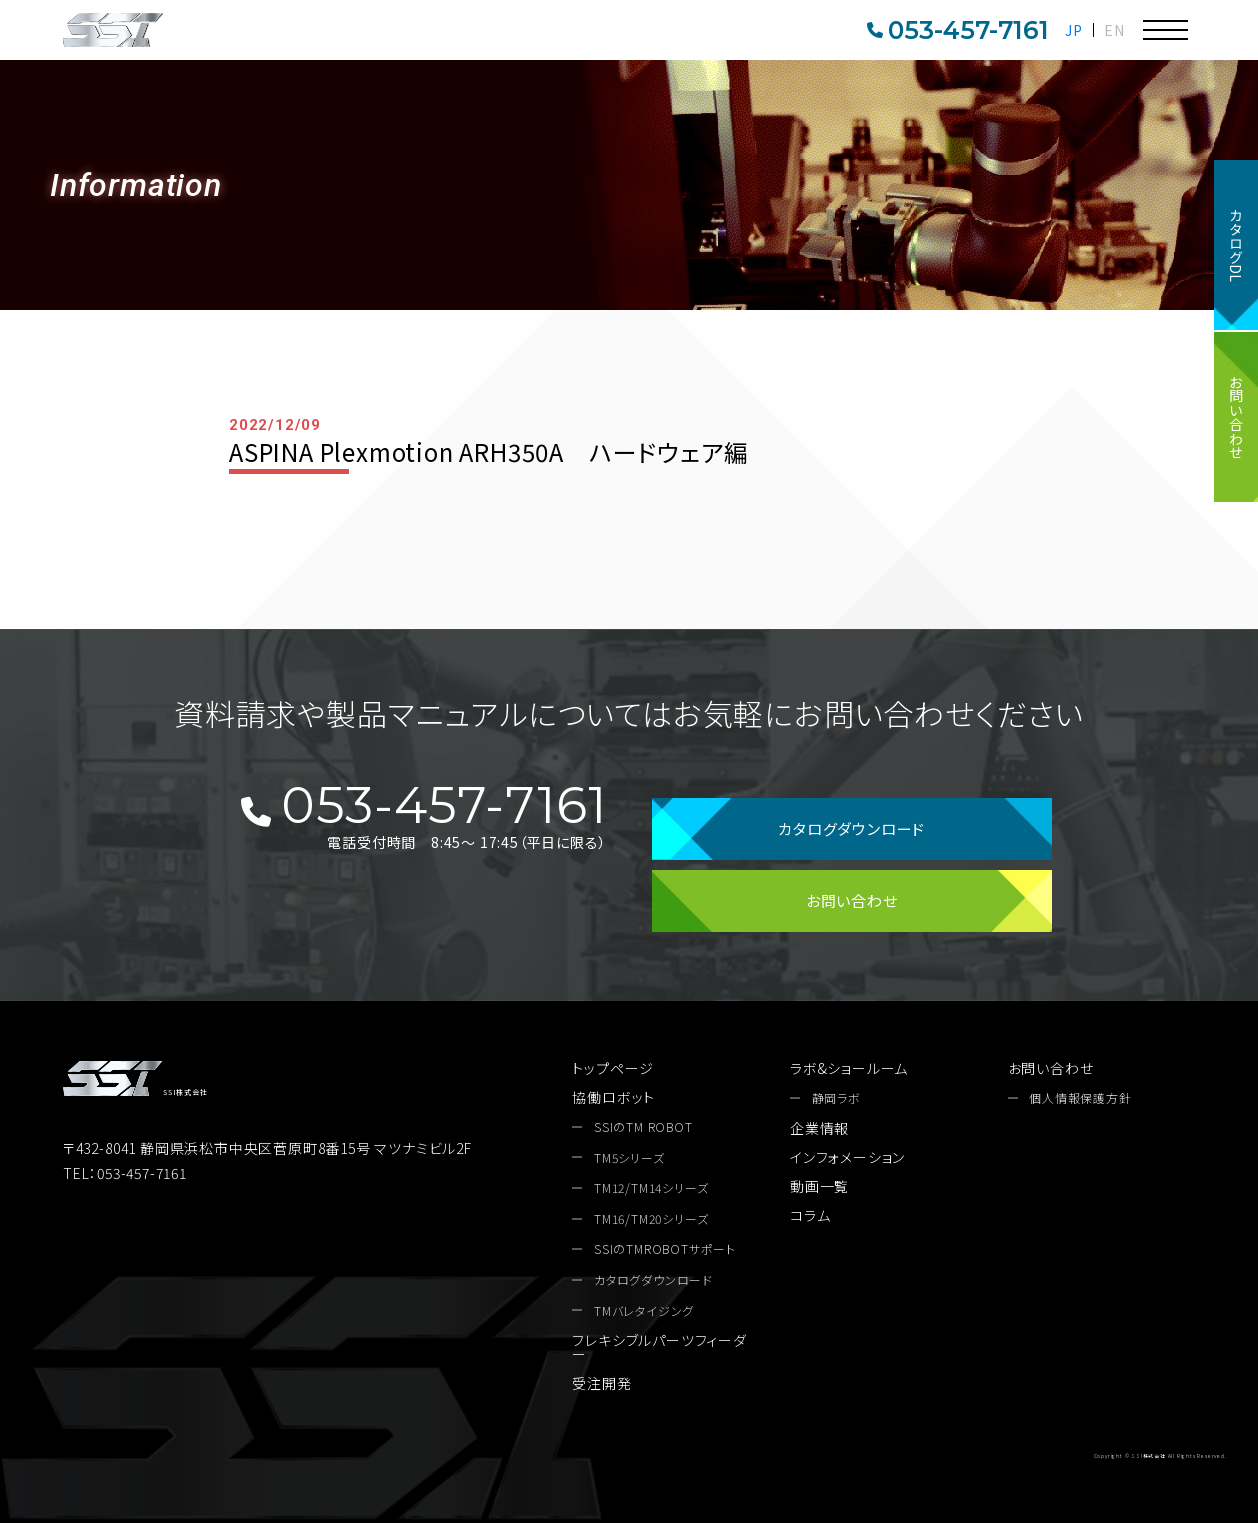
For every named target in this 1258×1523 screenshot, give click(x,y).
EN (1114, 30)
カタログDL (1236, 245)
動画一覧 (819, 1186)
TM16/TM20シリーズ (651, 1219)
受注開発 (601, 1383)
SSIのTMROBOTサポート (665, 1249)
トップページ (613, 1068)
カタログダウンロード (851, 828)
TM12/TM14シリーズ (651, 1188)
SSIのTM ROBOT (643, 1127)
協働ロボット (613, 1097)
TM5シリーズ (629, 1158)
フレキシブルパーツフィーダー (659, 1347)
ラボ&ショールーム (849, 1068)
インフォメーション (847, 1157)
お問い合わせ (1236, 417)
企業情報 (819, 1128)
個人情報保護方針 (1080, 1098)
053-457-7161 (958, 30)
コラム (810, 1215)
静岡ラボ (836, 1098)
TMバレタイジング (644, 1311)
